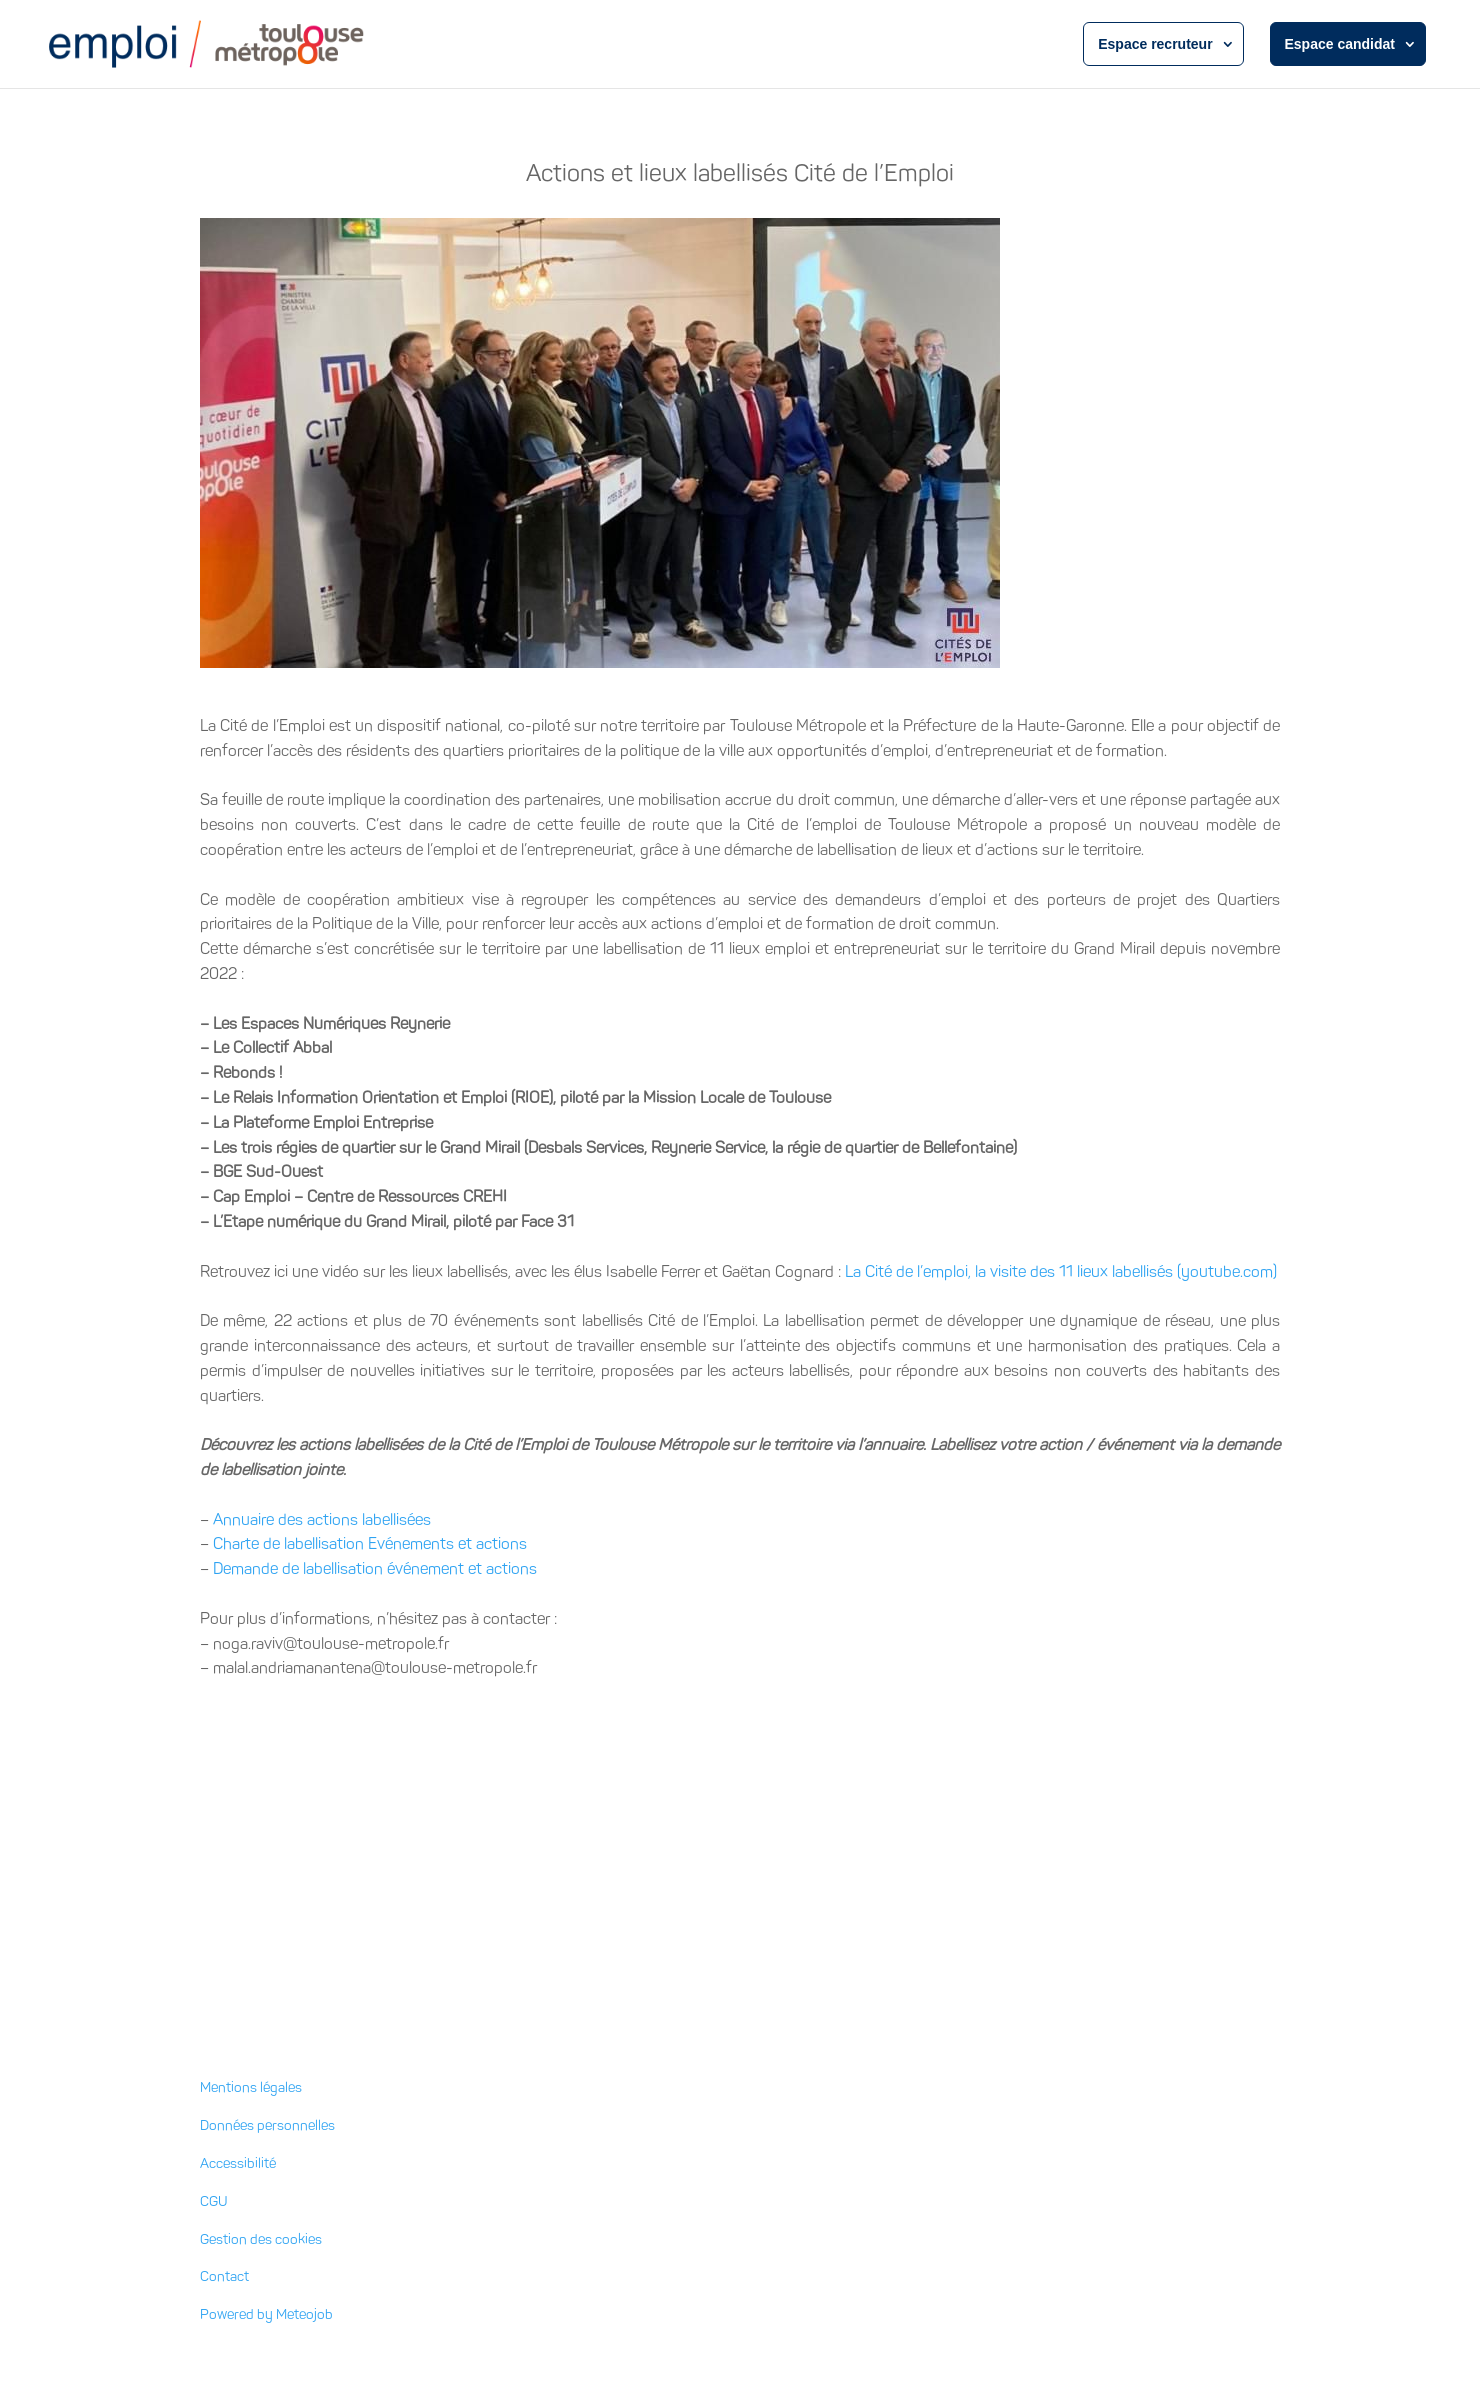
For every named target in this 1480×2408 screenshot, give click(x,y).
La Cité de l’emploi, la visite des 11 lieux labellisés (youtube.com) (1061, 1271)
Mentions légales (251, 2087)
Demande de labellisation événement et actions (375, 1568)
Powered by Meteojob (266, 2314)
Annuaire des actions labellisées (322, 1519)
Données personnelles (267, 2125)
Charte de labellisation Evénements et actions (370, 1543)
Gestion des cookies (261, 2239)
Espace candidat (1340, 44)
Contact (224, 2276)
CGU (214, 2201)
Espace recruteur (1155, 44)
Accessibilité (238, 2163)
